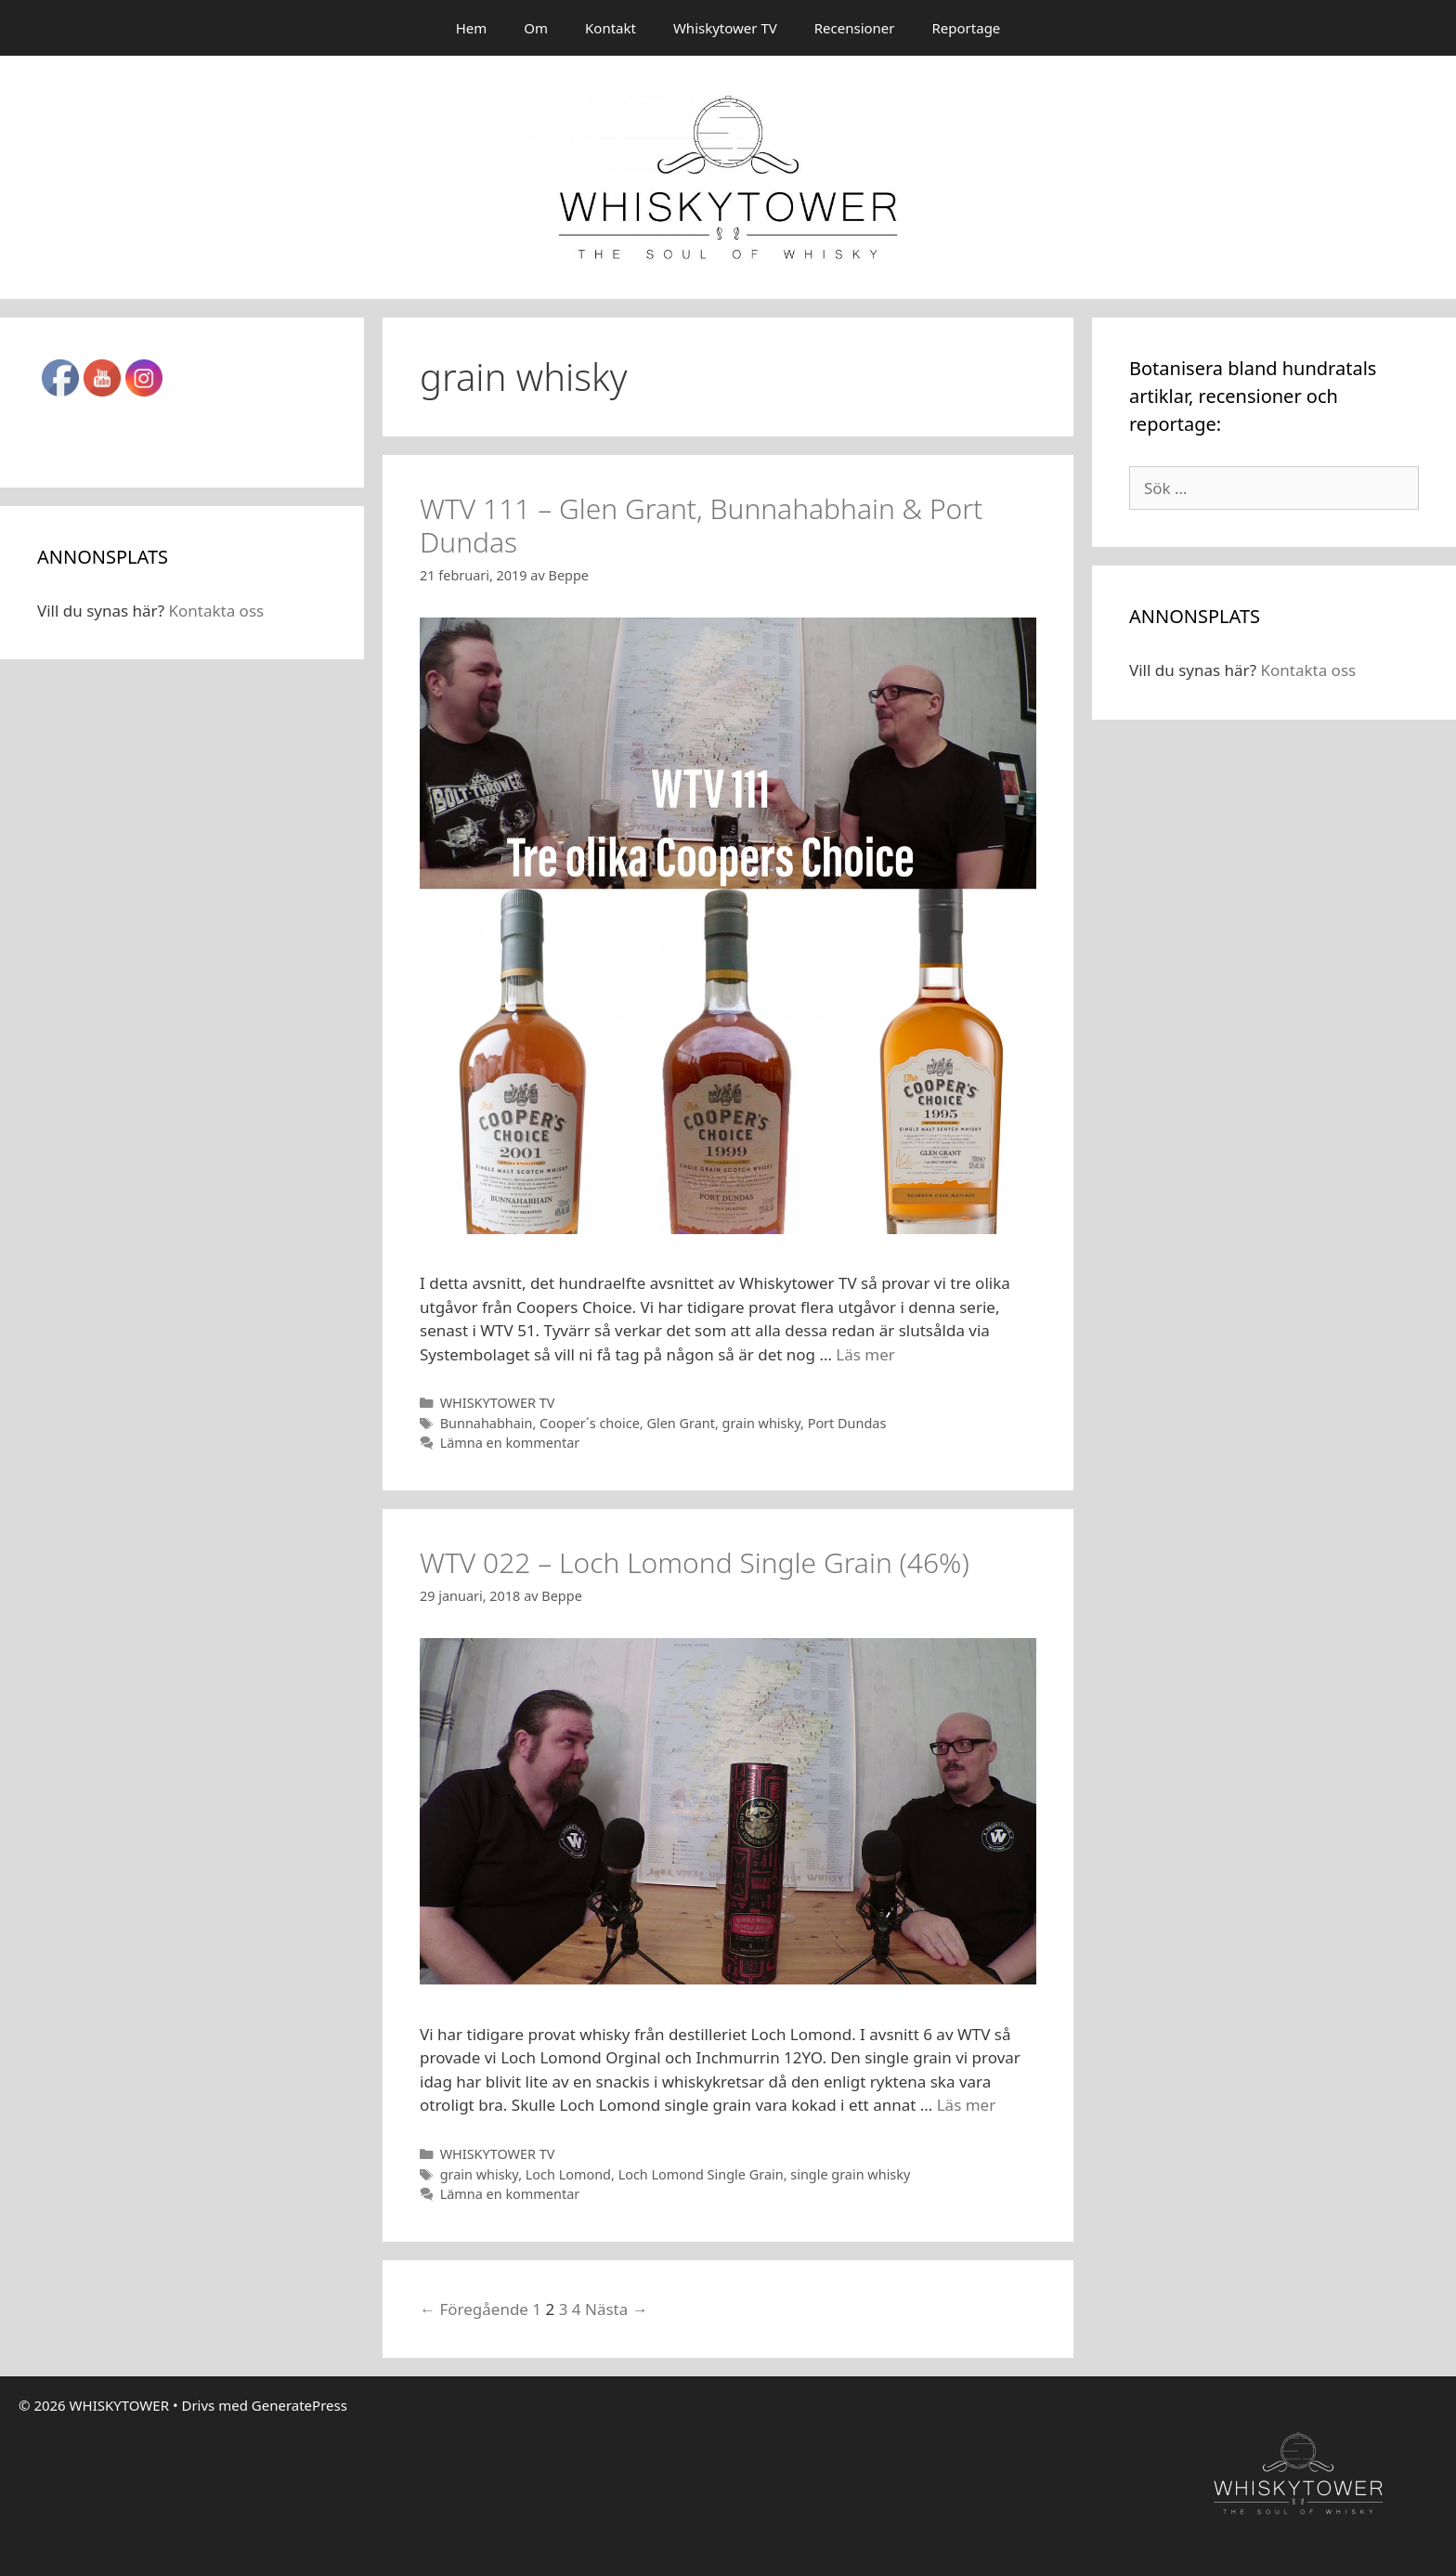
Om (536, 28)
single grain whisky (850, 2174)
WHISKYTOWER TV (497, 1403)
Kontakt (610, 28)
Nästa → (616, 2309)
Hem (472, 28)
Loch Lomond (568, 2174)
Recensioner (854, 28)
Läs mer (865, 1354)
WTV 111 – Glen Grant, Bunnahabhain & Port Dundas (701, 525)
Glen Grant (680, 1423)
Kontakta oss (216, 610)
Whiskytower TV (725, 28)
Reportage (966, 28)
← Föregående (474, 2309)
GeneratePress (299, 2405)
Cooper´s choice (590, 1423)
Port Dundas (847, 1423)
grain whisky (761, 1423)
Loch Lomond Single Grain (701, 2174)
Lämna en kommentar (510, 1442)
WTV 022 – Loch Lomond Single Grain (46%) (694, 1562)
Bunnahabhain (486, 1423)
